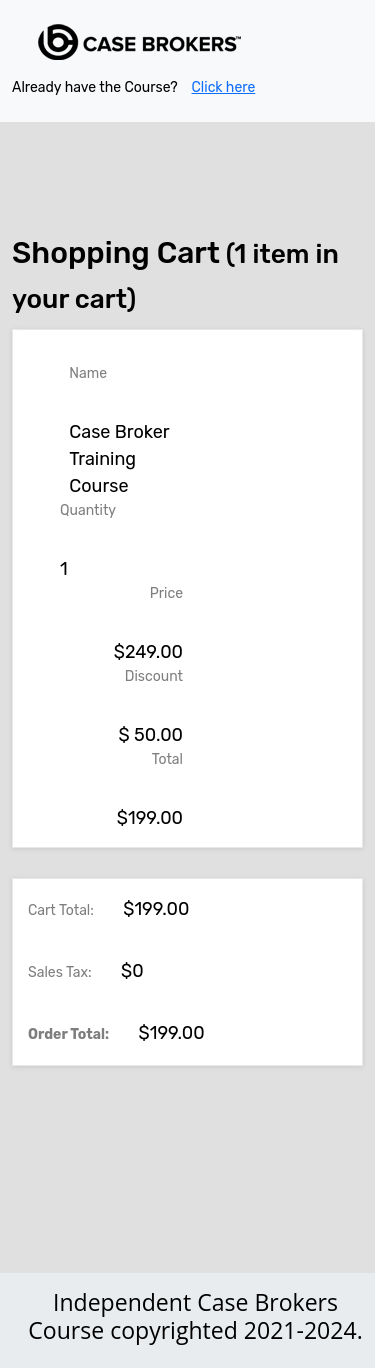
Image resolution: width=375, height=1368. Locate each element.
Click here (224, 87)
